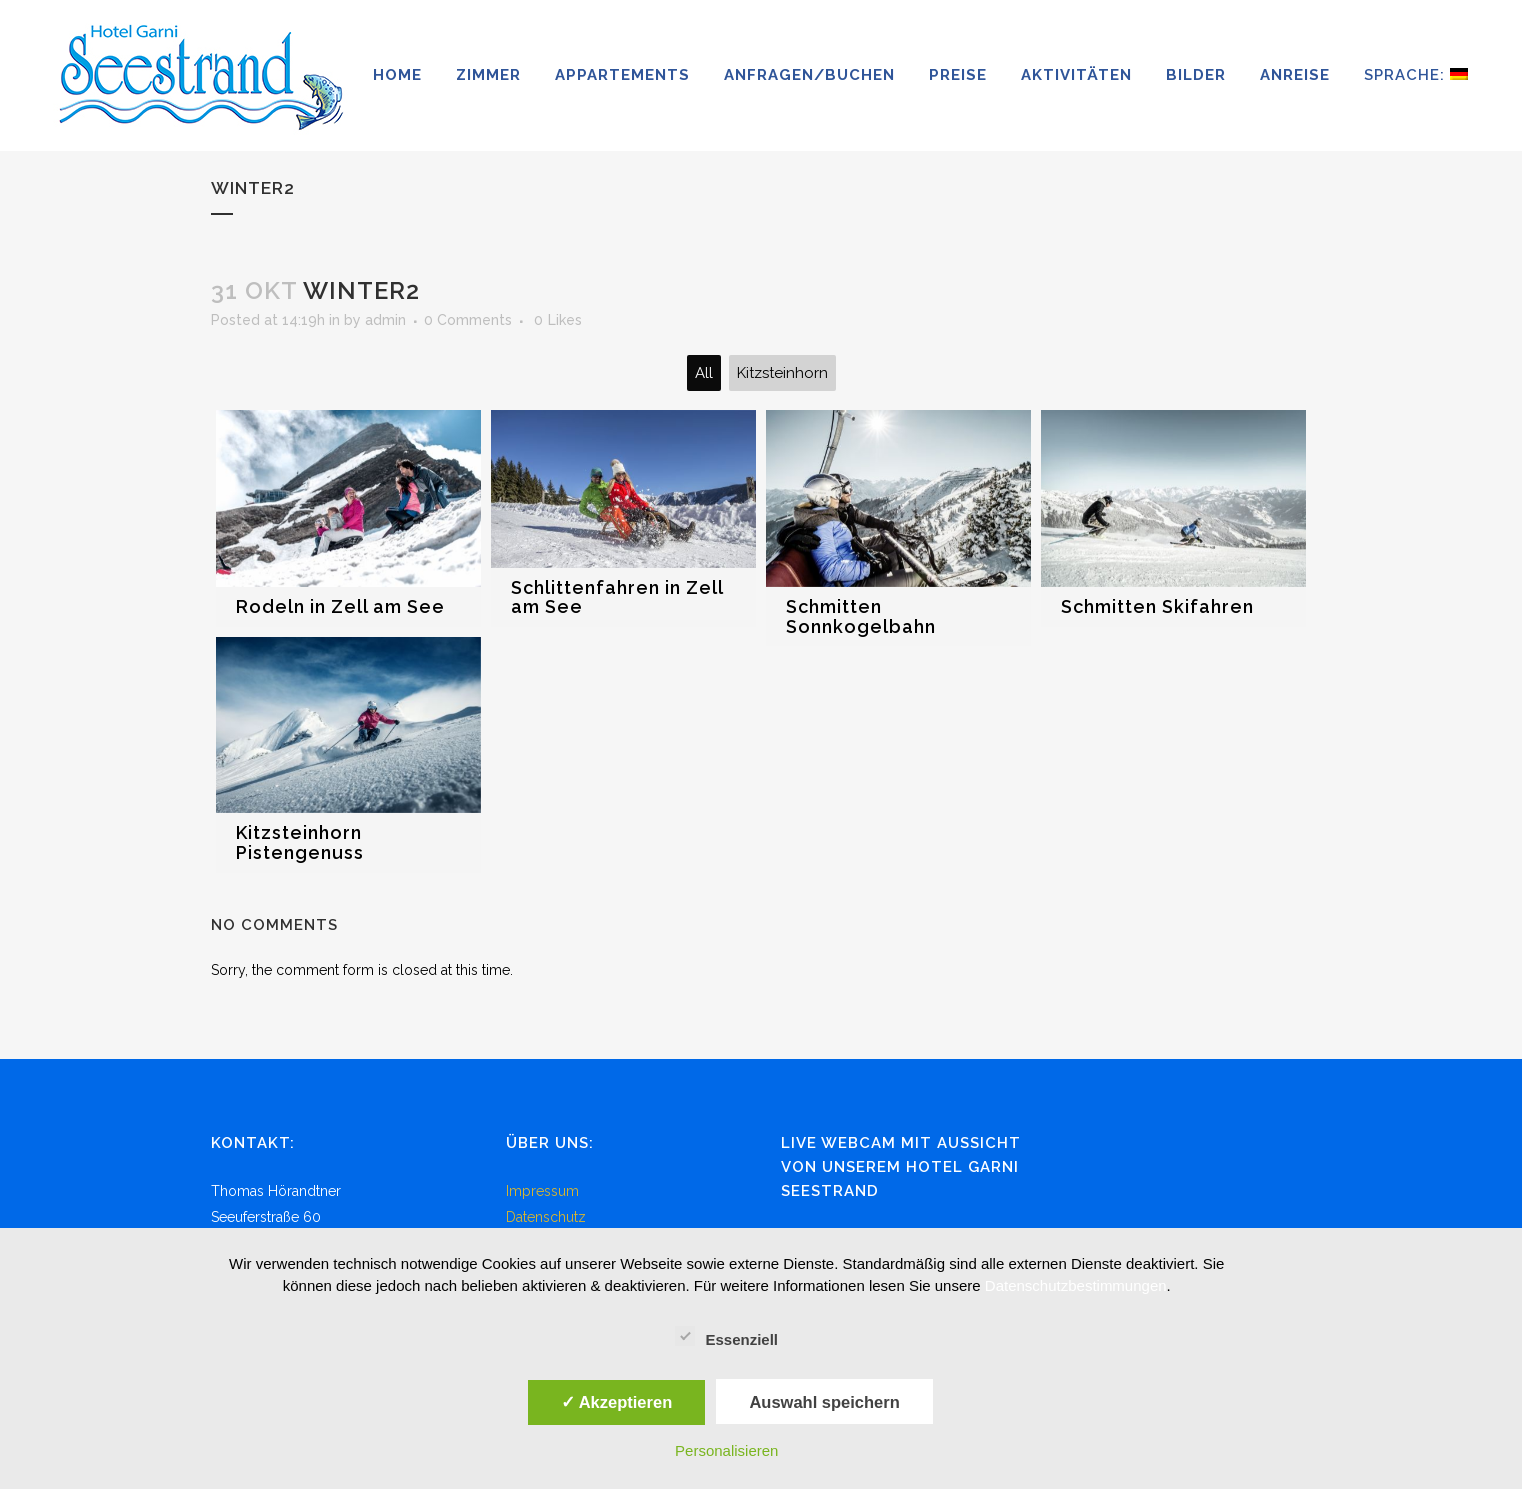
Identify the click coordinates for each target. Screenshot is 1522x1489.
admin (385, 320)
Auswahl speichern (824, 1402)
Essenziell (726, 1337)
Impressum (542, 1191)
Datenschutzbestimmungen (1076, 1285)
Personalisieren (726, 1450)
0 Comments (468, 320)
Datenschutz (546, 1217)
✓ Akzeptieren (617, 1402)
